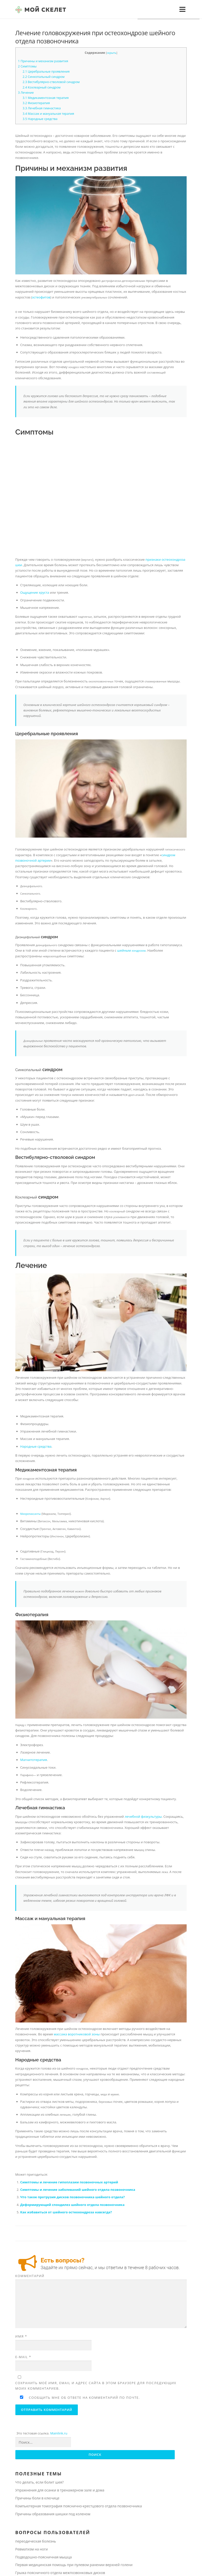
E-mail (23, 2357)
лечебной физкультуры (143, 1816)
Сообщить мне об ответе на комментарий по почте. (79, 2397)
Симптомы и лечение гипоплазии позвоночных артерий (69, 2182)
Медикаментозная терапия (46, 98)
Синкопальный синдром (43, 77)
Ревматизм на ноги (31, 2549)
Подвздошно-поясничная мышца (43, 2557)
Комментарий (30, 2276)
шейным (131, 950)
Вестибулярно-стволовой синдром (51, 82)
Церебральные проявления (46, 71)
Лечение (26, 92)
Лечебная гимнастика (42, 108)
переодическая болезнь (35, 2541)
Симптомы (27, 66)
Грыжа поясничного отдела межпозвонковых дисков (60, 2573)
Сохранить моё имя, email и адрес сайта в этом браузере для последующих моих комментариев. (95, 2386)
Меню (182, 9)
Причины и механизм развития (43, 61)
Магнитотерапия (33, 1759)
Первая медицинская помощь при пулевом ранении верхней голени (74, 2565)
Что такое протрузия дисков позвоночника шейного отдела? (72, 2197)
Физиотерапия (36, 103)
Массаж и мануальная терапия (48, 114)
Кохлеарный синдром (41, 87)
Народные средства (40, 119)
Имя (21, 2336)
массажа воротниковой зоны (77, 2034)
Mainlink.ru (58, 2433)
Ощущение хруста (34, 592)
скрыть (111, 53)
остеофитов (41, 297)
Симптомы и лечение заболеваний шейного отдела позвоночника (77, 2189)
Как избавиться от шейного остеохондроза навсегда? (66, 2212)
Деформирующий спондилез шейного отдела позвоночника (72, 2204)
